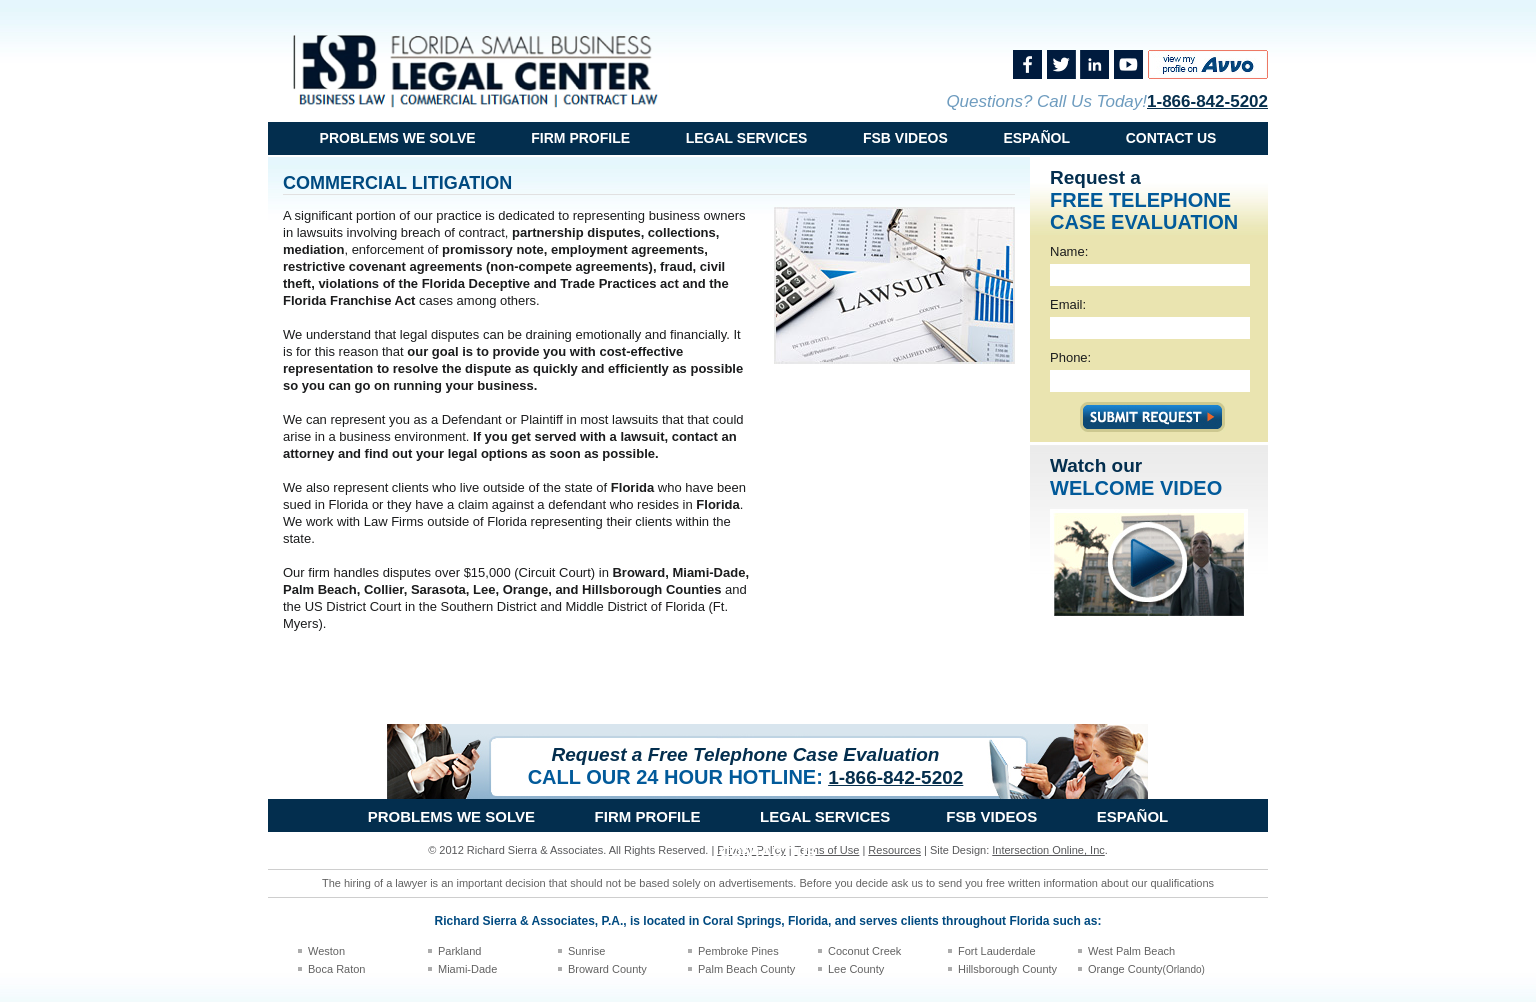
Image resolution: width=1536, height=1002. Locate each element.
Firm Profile (580, 138)
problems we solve (398, 138)
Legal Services (747, 138)
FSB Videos (905, 138)
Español (1036, 138)
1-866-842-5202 (1207, 101)
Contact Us (1171, 138)
